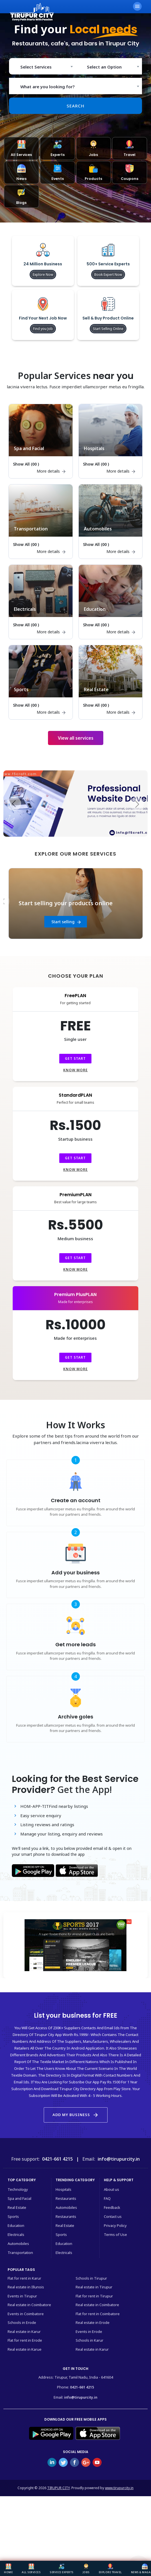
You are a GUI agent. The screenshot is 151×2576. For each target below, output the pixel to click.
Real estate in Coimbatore (29, 2304)
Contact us (113, 2216)
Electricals (16, 2234)
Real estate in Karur (24, 2331)
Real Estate (17, 2207)
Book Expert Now (108, 274)
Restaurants (66, 2198)
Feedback (112, 2207)
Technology (18, 2189)
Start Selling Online (108, 328)
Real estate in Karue (24, 2349)
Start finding (66, 922)
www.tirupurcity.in (119, 2487)
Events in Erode (89, 2331)
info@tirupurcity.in (80, 2397)
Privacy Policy (115, 2225)
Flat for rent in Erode (25, 2340)
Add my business (75, 2115)
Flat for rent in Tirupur (94, 2296)
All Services (31, 2569)
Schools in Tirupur (91, 2278)
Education (16, 2225)
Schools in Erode (22, 2322)
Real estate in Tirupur (94, 2286)
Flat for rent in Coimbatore (98, 2313)
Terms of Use (115, 2234)
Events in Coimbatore (26, 2313)
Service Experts (62, 2569)
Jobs (86, 2569)
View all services (75, 738)
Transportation (20, 2252)
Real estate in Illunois (26, 2286)
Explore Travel (110, 2569)
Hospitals (63, 2189)
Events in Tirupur (22, 2296)
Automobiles (18, 2243)
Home (8, 2569)
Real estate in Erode (93, 2322)
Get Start (75, 1058)
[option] (76, 903)
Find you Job (43, 328)
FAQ (107, 2198)
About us (111, 2189)
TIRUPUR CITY (58, 2487)
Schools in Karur (89, 2340)
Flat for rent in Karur (24, 2278)
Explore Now (43, 274)
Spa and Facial (19, 2198)
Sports (13, 2216)
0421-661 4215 (82, 2387)
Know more (75, 1070)
